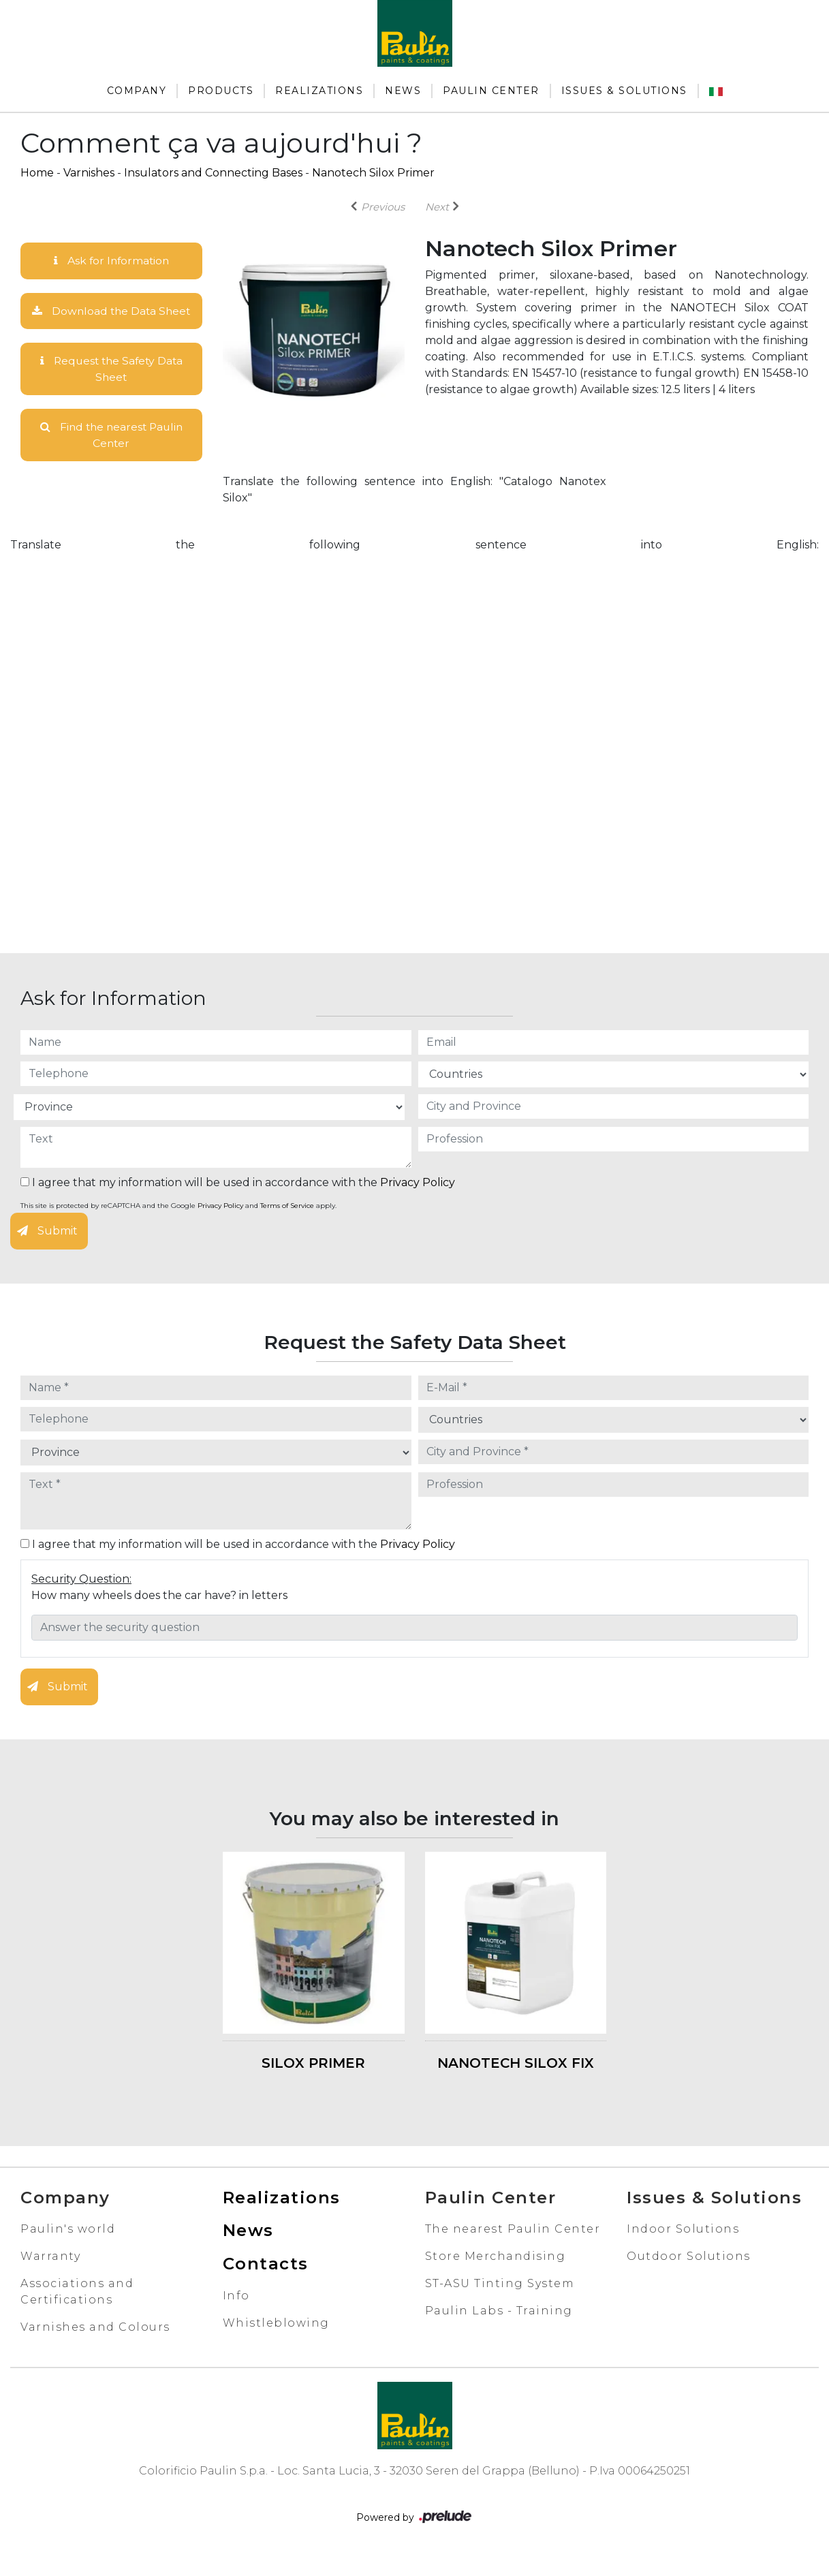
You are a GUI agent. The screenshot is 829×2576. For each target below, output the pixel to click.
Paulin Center (491, 90)
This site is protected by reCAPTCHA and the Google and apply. (178, 1224)
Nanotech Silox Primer (373, 172)
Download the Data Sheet (111, 319)
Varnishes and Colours (95, 2345)
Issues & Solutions (624, 90)
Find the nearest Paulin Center (111, 452)
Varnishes (88, 172)
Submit (47, 1249)
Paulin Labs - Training (499, 2329)
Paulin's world (67, 2247)
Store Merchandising (495, 2274)
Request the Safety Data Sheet (111, 386)
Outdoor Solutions (689, 2274)
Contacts (266, 2282)
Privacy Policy (417, 1200)
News (403, 90)
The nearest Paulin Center (513, 2247)
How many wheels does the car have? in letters (159, 1613)
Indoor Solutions (683, 2247)
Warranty (50, 2274)
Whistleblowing (276, 2341)
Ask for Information (111, 260)
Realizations (319, 90)
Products (220, 90)
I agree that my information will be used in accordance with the (237, 1200)
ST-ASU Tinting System (500, 2301)
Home (37, 172)
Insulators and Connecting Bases (213, 172)
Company (137, 90)
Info (236, 2314)
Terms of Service (287, 1224)
